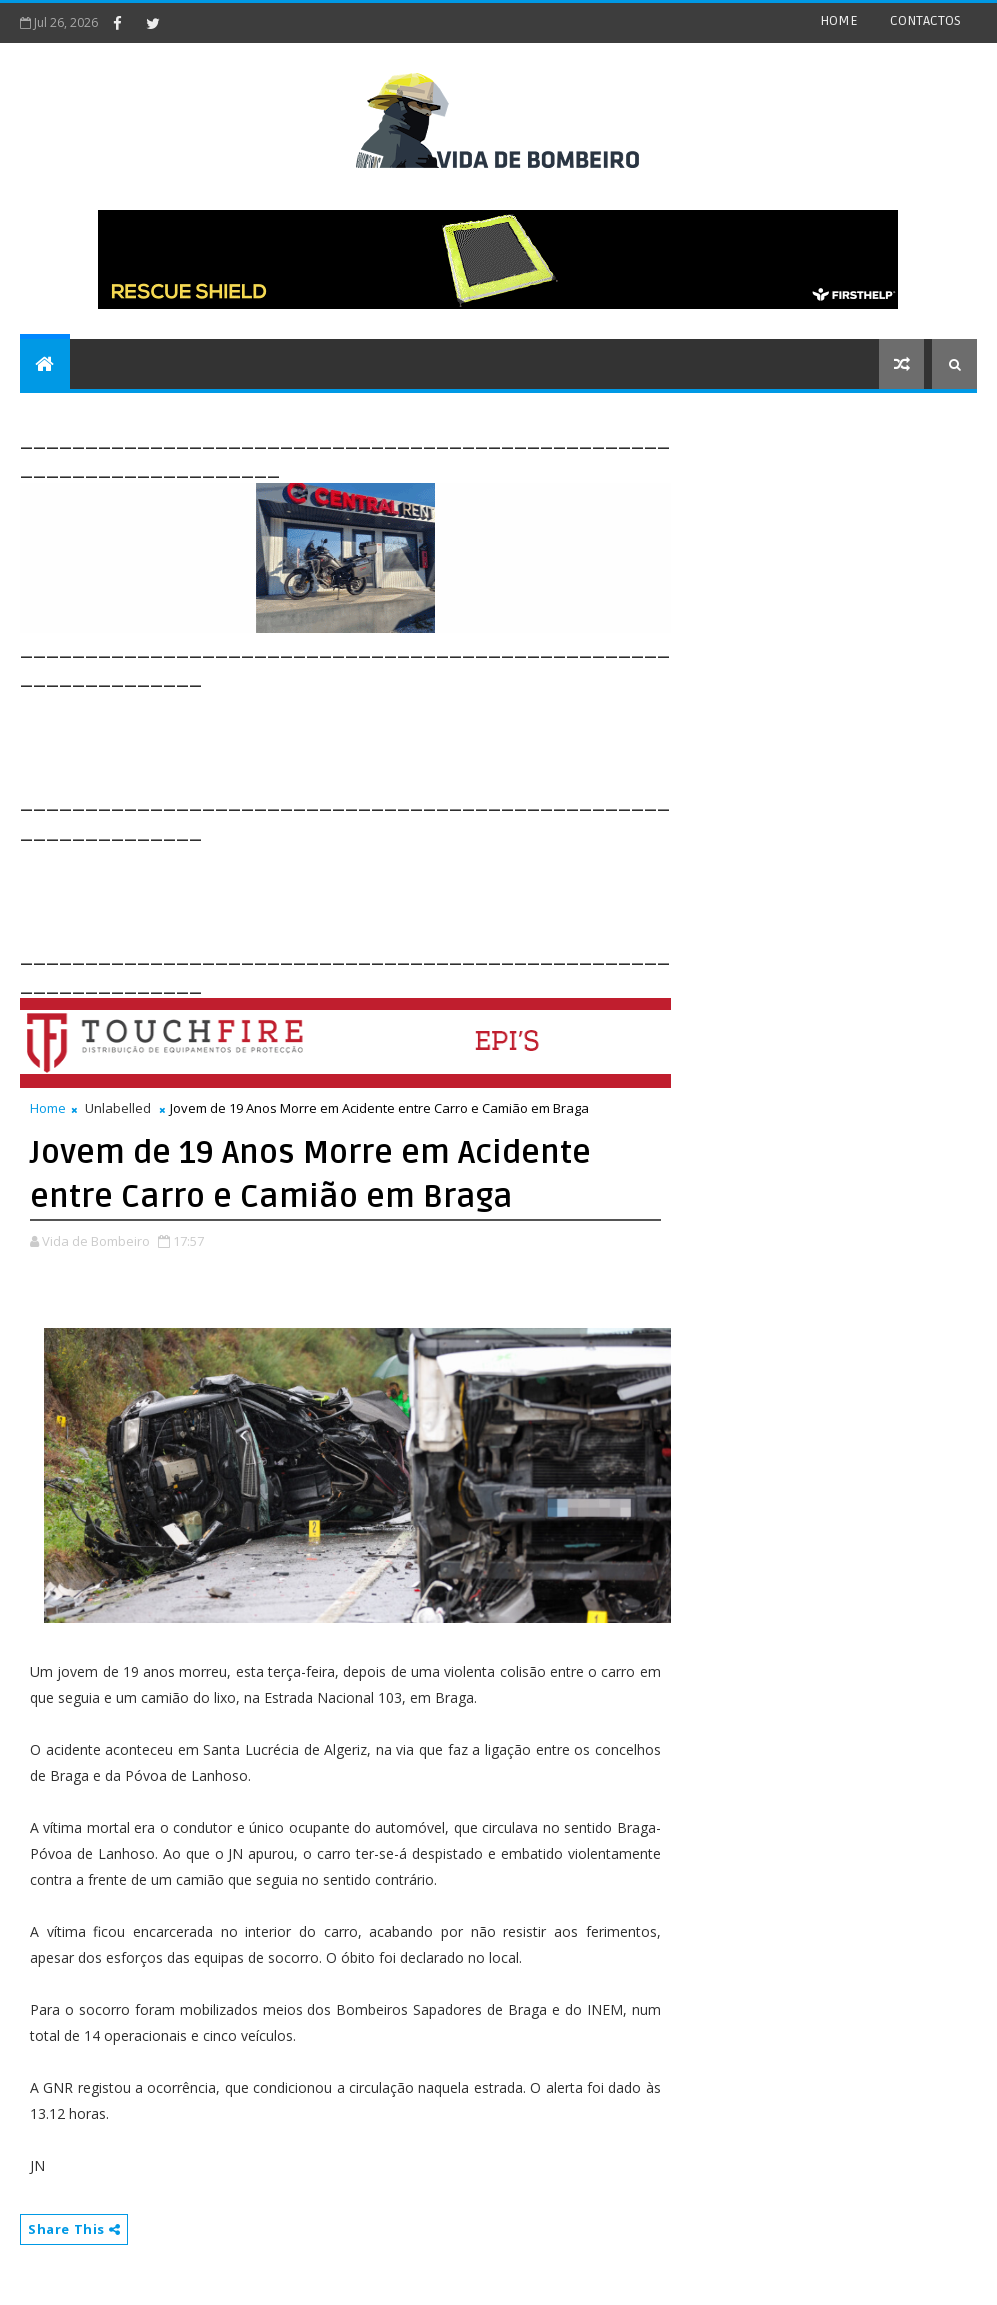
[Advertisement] (384, 737)
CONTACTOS (925, 20)
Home (48, 1108)
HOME (839, 20)
